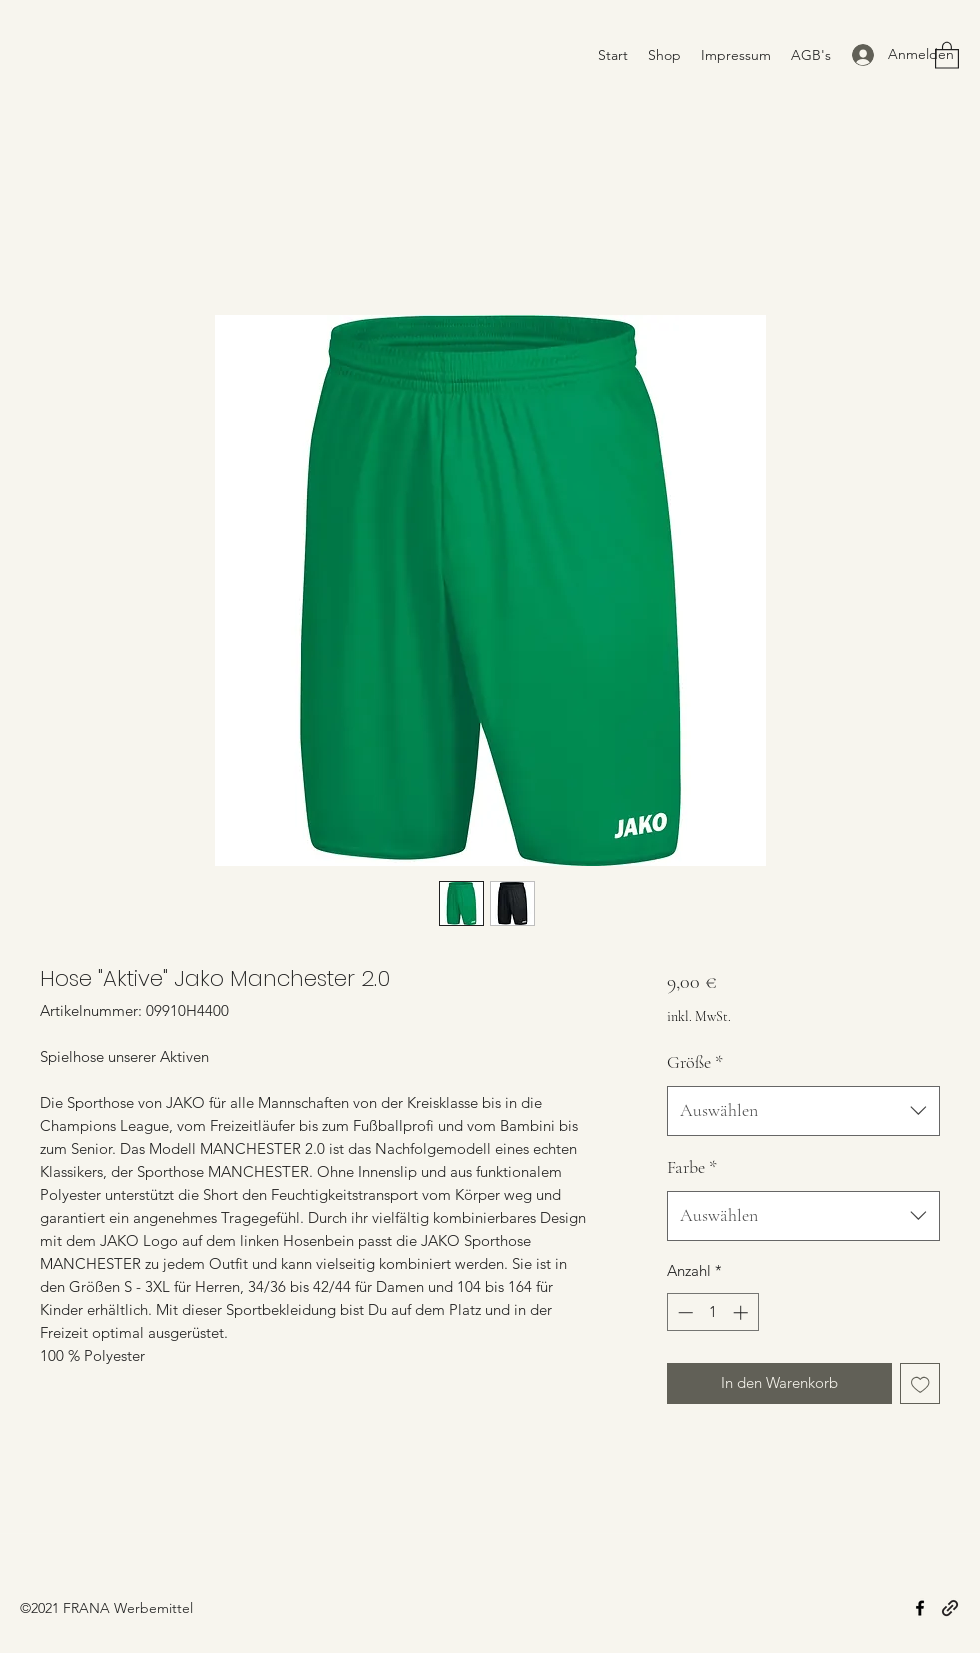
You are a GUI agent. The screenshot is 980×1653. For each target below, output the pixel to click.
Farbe (692, 1167)
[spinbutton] (712, 1312)
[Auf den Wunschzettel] (920, 1383)
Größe (695, 1062)
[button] (947, 54)
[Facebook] (920, 1608)
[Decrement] (683, 1312)
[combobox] (803, 1111)
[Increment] (742, 1312)
